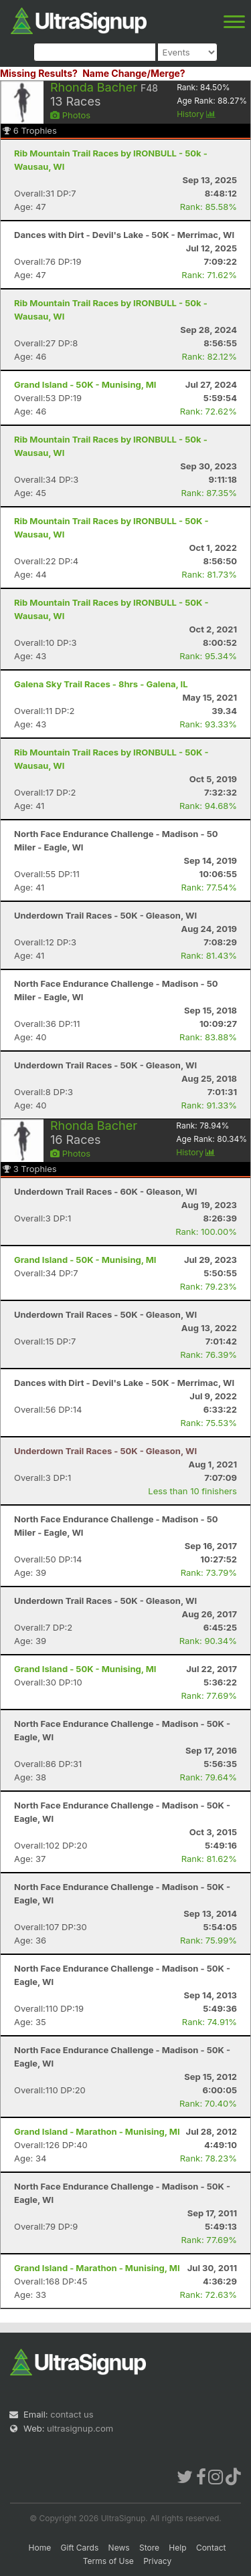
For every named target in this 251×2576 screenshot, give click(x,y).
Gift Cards (80, 2548)
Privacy (157, 2561)
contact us (71, 2414)
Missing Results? (39, 73)
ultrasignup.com (80, 2428)
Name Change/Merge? (133, 73)
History (196, 114)
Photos (70, 115)
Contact (211, 2548)
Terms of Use (108, 2561)
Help (177, 2548)
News (119, 2548)
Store (149, 2548)
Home (40, 2548)
